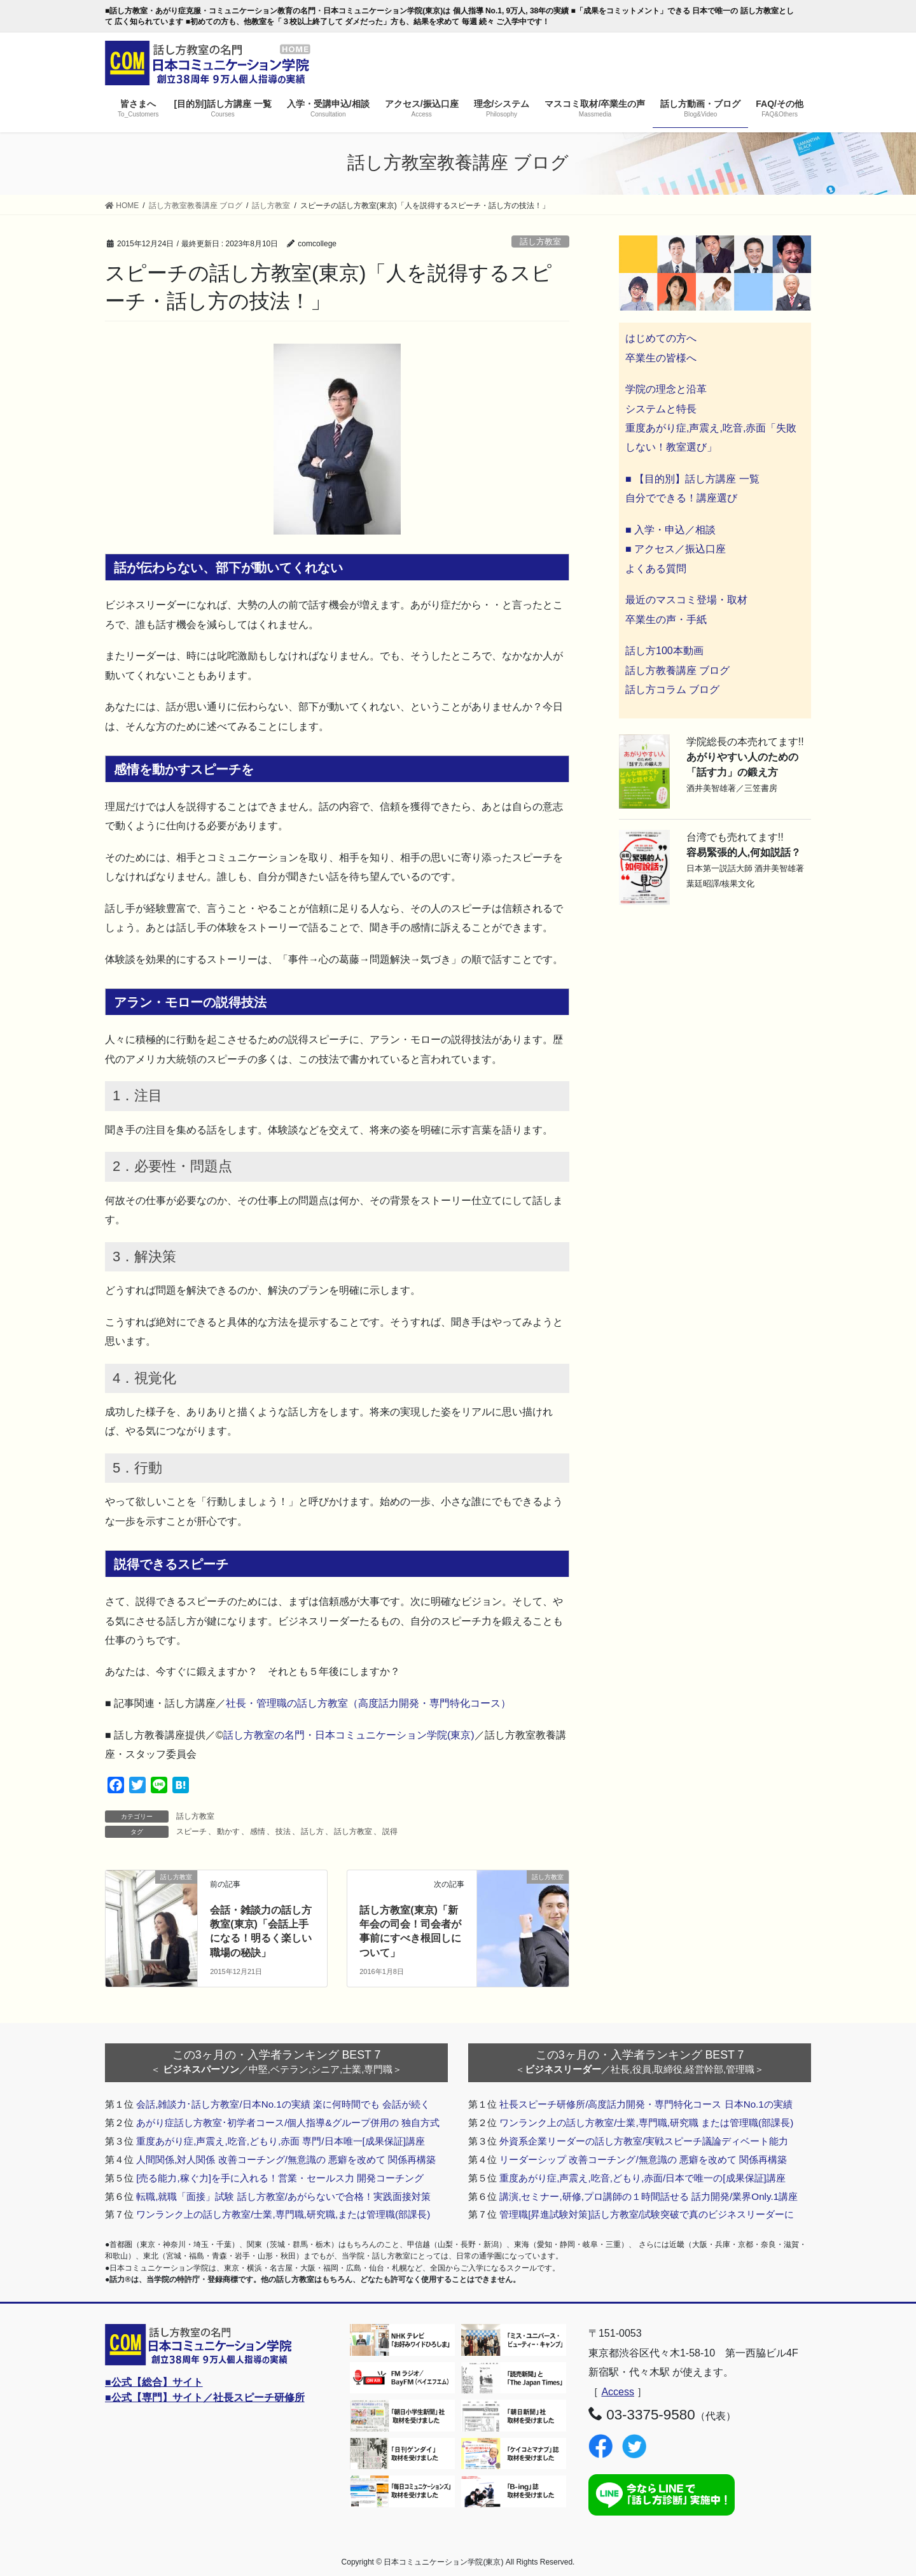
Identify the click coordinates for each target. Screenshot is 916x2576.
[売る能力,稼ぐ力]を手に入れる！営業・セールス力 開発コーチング (280, 2178)
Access (617, 2391)
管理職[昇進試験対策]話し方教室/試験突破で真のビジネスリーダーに (646, 2214)
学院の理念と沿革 (666, 389)
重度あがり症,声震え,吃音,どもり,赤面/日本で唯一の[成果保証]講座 (642, 2178)
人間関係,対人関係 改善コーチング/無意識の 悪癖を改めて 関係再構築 (286, 2159)
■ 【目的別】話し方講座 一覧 (692, 478)
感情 (257, 1831)
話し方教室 (540, 241)
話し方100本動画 (664, 650)
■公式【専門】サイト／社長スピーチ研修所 (205, 2397)
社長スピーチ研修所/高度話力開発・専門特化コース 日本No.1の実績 (646, 2104)
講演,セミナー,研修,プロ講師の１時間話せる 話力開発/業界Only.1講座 (648, 2196)
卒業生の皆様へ (661, 358)
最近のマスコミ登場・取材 (686, 599)
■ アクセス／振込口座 (675, 548)
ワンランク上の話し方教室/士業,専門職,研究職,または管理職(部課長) (283, 2214)
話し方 (312, 1831)
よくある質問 (655, 568)
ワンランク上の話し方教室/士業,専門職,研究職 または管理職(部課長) (646, 2122)
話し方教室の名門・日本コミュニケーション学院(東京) (349, 1735)
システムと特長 (661, 408)
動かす (228, 1831)
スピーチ (191, 1831)
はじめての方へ (661, 338)
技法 (283, 1831)
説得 (390, 1831)
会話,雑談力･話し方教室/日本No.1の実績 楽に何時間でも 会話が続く (283, 2104)
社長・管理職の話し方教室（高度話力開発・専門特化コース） (368, 1703)
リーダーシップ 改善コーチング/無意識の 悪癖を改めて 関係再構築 (643, 2159)
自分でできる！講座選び (681, 498)
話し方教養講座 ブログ (677, 670)
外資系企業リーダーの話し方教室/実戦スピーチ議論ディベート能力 (643, 2141)
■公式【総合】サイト (154, 2382)
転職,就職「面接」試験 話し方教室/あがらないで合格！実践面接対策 (283, 2196)
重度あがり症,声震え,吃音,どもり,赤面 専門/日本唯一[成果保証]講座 (280, 2141)
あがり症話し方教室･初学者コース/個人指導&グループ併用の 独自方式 (288, 2122)
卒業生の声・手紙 (666, 619)
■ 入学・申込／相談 (670, 529)
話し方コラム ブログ (672, 689)
